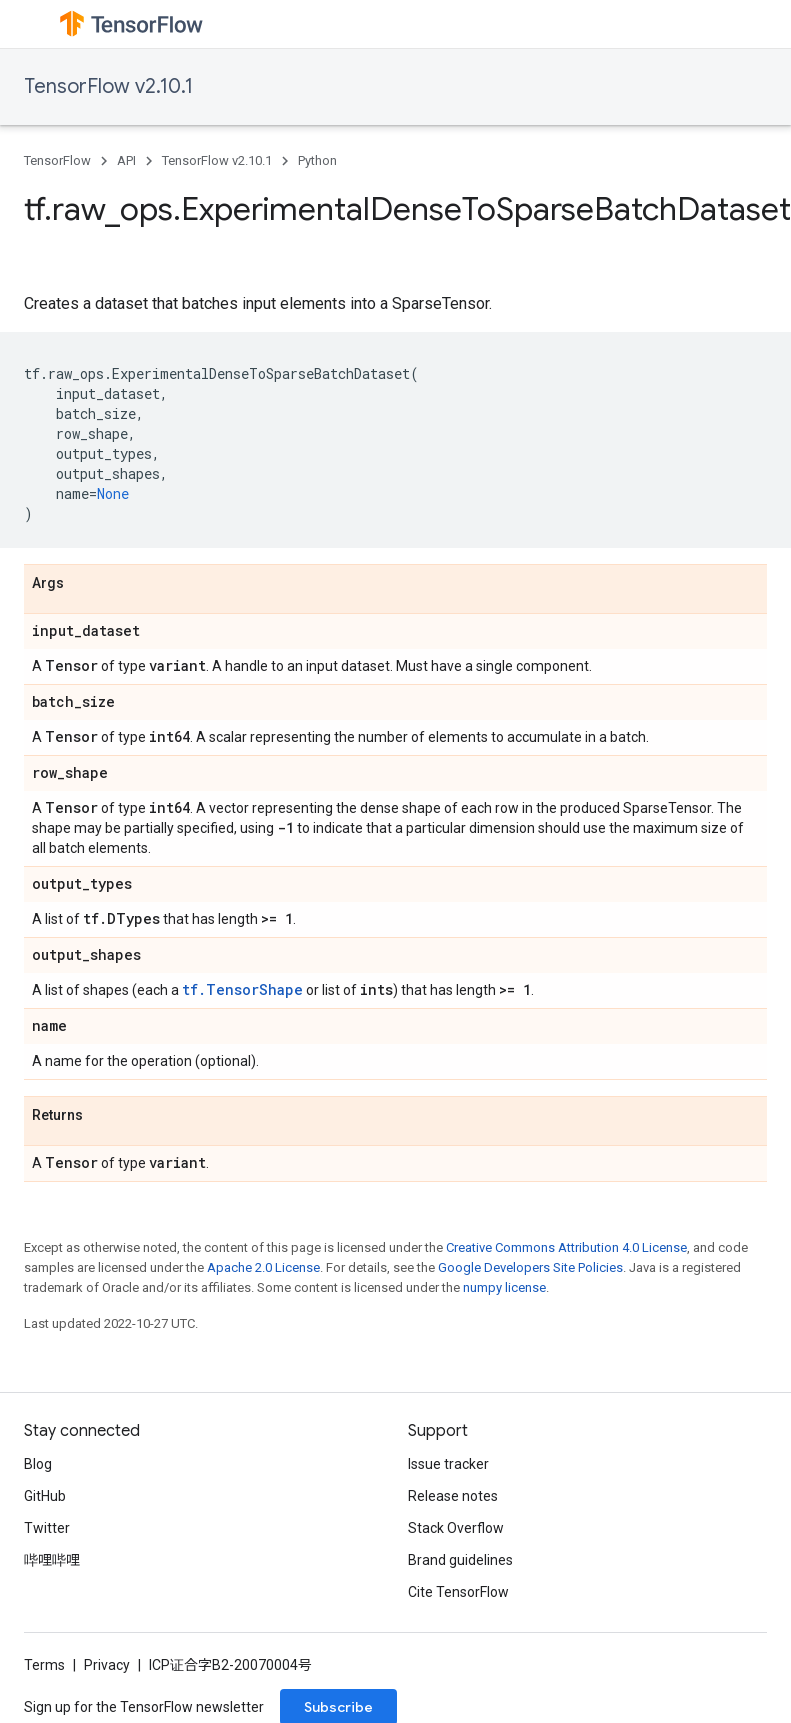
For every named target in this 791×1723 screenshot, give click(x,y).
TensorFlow (57, 160)
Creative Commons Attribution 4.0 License (566, 1247)
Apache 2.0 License (263, 1267)
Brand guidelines (460, 1560)
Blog (38, 1464)
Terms (44, 1665)
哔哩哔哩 (52, 1560)
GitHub (45, 1496)
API (126, 160)
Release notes (453, 1496)
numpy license (504, 1287)
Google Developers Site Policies (530, 1267)
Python (317, 160)
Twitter (47, 1528)
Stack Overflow (456, 1528)
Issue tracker (448, 1464)
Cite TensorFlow (458, 1592)
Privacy (107, 1665)
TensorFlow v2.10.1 (108, 86)
